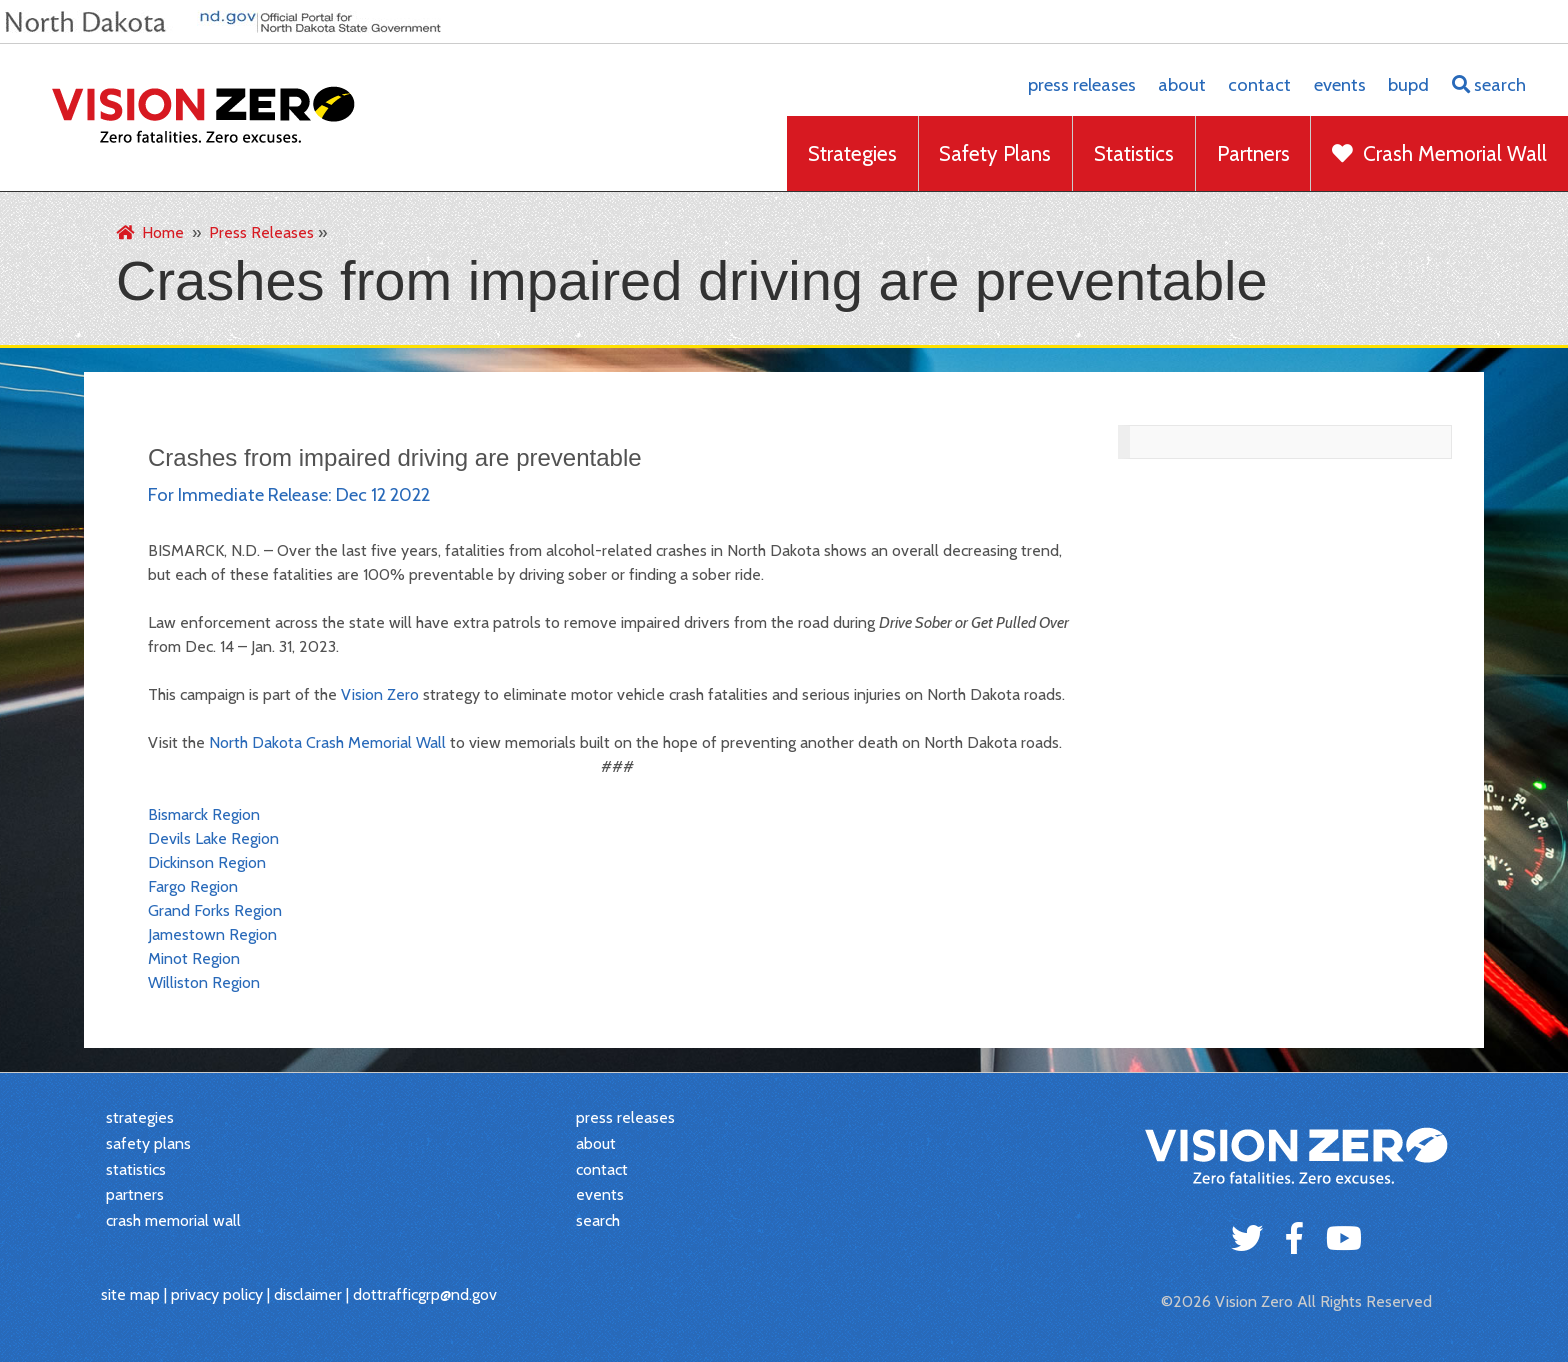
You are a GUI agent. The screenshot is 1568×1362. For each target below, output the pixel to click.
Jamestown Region (212, 934)
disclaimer (308, 1294)
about (1182, 84)
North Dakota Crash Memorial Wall (327, 742)
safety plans (148, 1143)
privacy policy (217, 1294)
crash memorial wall (173, 1220)
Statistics (1134, 153)
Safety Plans (995, 153)
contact (1259, 84)
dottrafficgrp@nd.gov (425, 1294)
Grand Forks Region (215, 910)
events (1340, 84)
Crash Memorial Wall (1439, 153)
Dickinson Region (207, 862)
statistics (136, 1169)
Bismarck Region (204, 814)
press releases (1082, 84)
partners (135, 1194)
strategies (140, 1117)
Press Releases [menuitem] (261, 232)
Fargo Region (193, 886)
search (1489, 84)
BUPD (1408, 84)
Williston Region (204, 982)
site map (130, 1294)
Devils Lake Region (213, 838)
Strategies (852, 153)
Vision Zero (380, 694)
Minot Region (194, 958)
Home (150, 232)
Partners (1253, 153)
